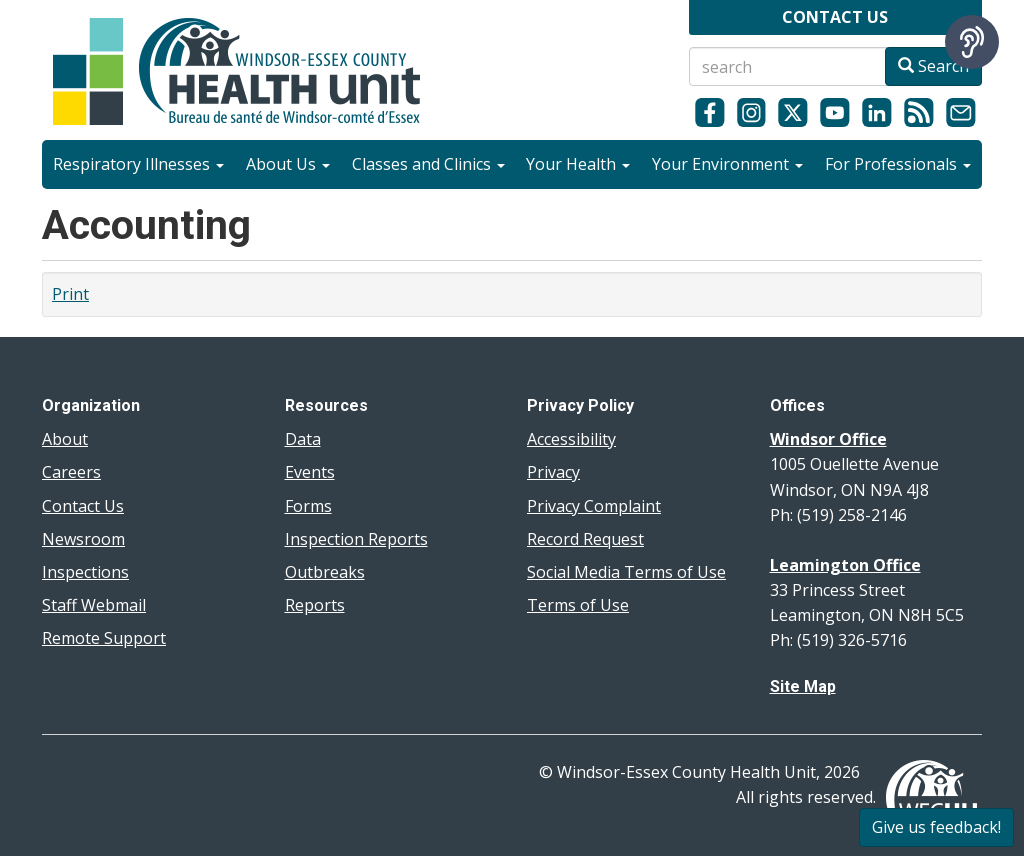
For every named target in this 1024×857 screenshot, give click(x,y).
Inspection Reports (356, 539)
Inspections (85, 572)
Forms (308, 506)
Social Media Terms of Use (626, 572)
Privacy (553, 472)
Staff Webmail (94, 605)
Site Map (803, 686)
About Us (288, 164)
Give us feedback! (936, 827)
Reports (315, 605)
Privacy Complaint (594, 506)
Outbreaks (325, 572)
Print (70, 294)
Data (303, 439)
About (65, 439)
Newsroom (83, 539)
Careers (71, 472)
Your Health (578, 164)
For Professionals (898, 164)
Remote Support (104, 638)
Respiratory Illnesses (138, 164)
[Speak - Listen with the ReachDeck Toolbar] (972, 42)
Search (933, 66)
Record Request (585, 539)
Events (310, 472)
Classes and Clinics (428, 164)
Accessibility (571, 439)
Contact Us (83, 506)
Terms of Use (578, 605)
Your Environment (727, 164)
